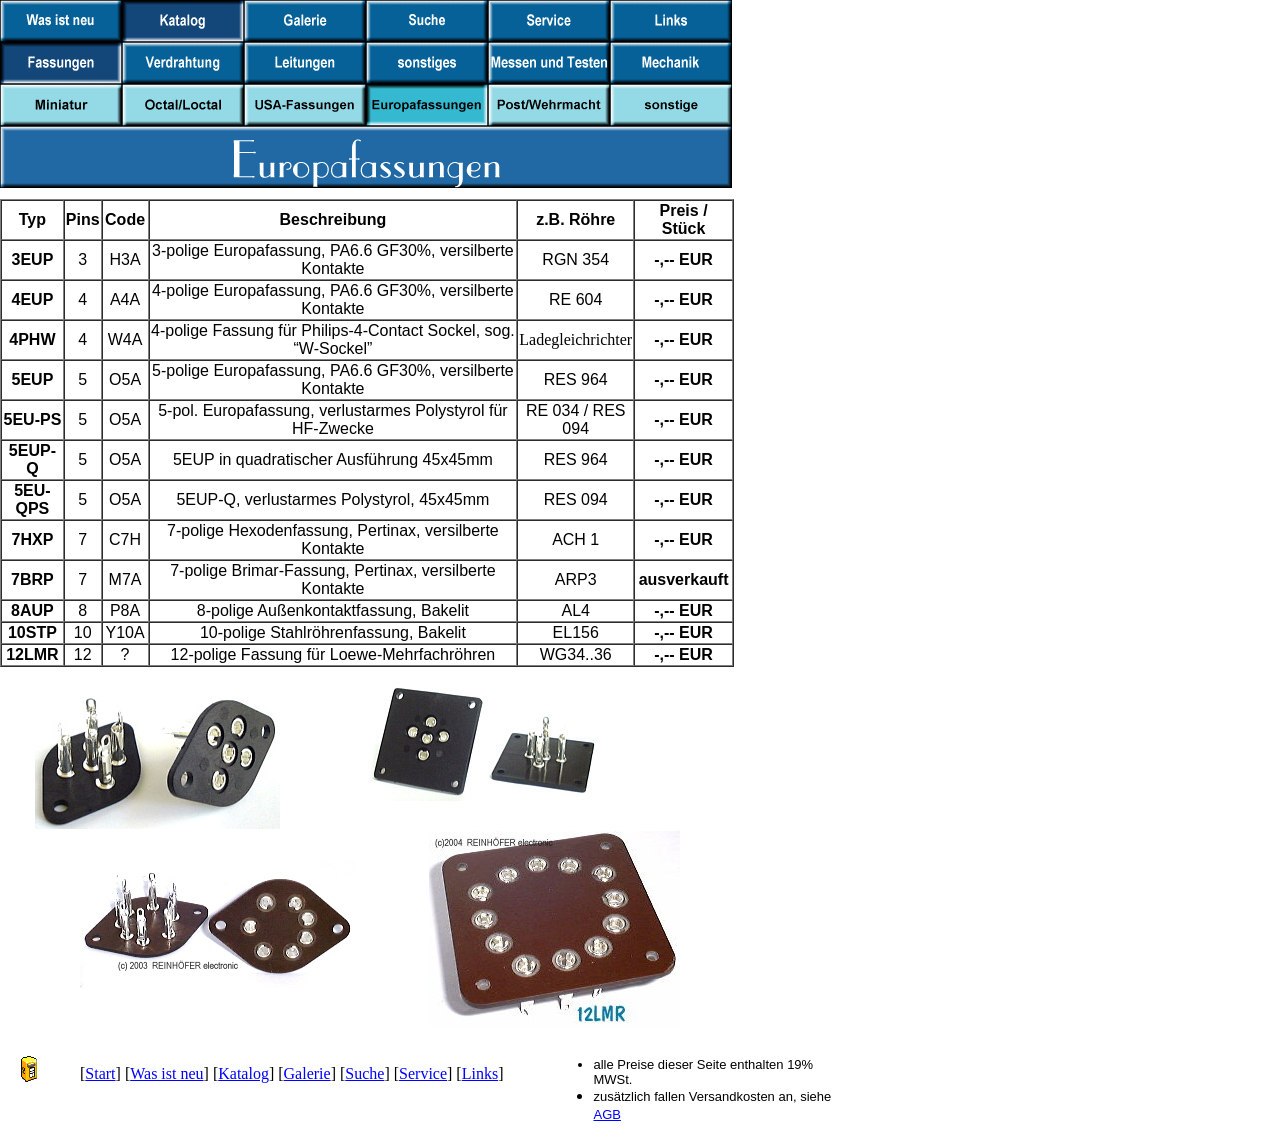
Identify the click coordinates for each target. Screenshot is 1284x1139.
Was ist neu (166, 1073)
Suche (364, 1073)
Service (423, 1073)
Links (480, 1073)
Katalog (243, 1073)
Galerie (307, 1073)
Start (100, 1073)
